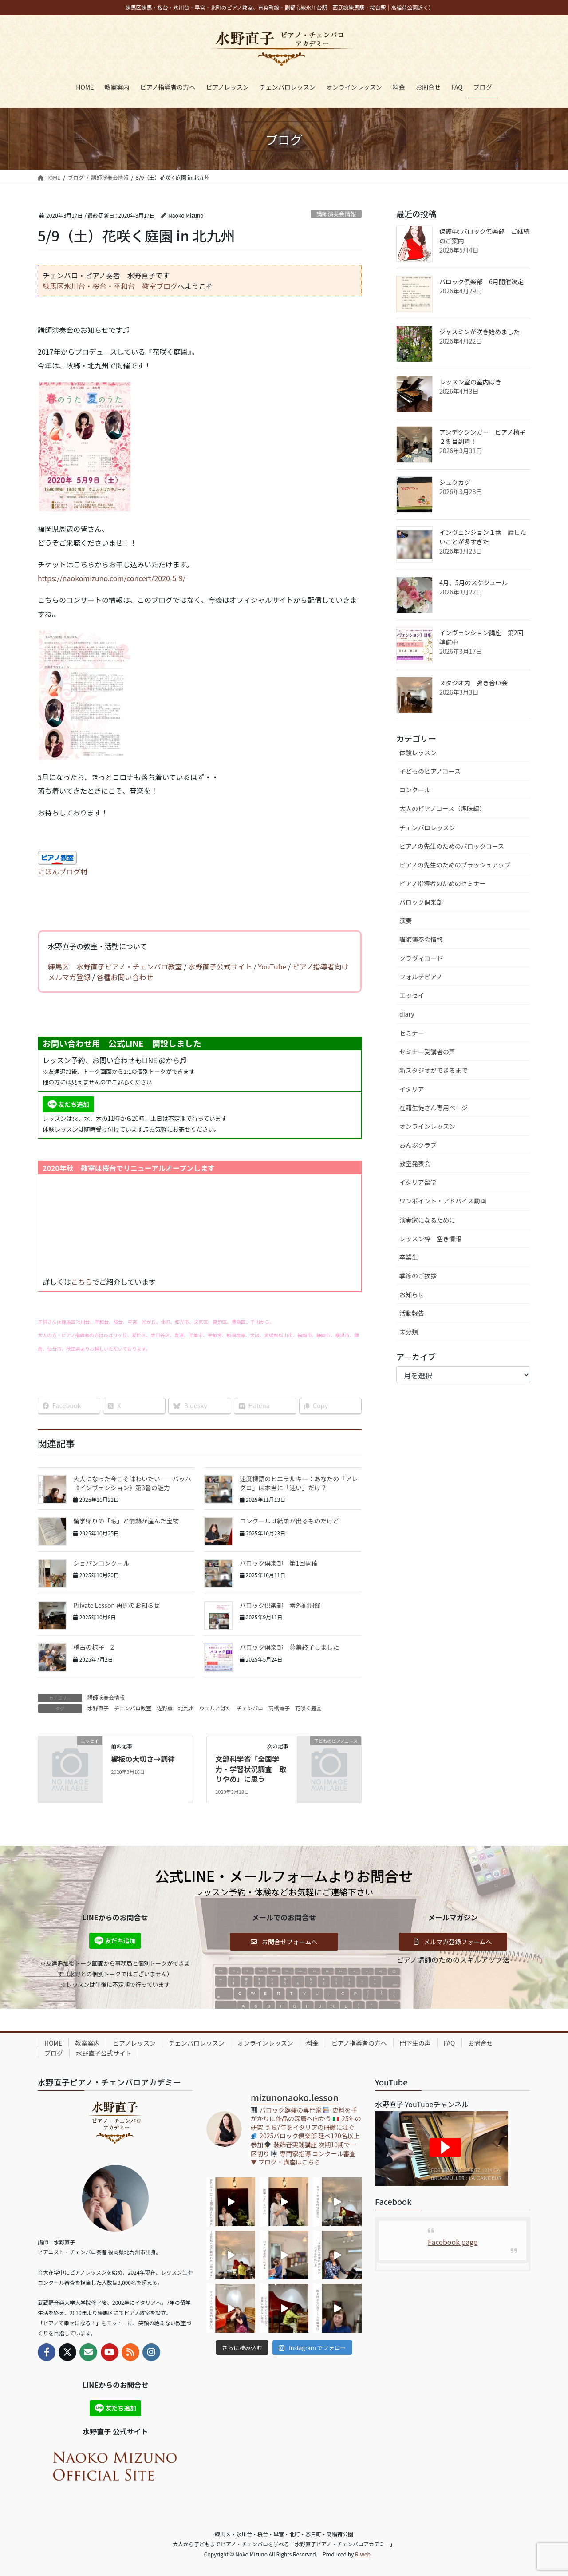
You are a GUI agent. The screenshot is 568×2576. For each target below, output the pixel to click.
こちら (81, 1281)
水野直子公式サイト (220, 966)
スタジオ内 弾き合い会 (473, 682)
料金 (312, 2042)
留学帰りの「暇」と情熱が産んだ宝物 (126, 1520)
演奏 (405, 920)
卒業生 (408, 1257)
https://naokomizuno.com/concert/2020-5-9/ (111, 578)
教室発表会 (414, 1163)
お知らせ (411, 1294)
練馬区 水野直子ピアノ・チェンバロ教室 (115, 966)
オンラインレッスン (427, 1126)
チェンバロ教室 (132, 1708)
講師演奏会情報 (336, 214)
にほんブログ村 (62, 871)
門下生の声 (415, 2042)
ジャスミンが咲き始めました (479, 331)
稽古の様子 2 (93, 1646)
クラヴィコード (421, 958)
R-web (363, 2554)
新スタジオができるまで (433, 1070)
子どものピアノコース (430, 771)
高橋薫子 (279, 1708)
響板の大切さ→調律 (143, 1758)
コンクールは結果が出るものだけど (289, 1520)
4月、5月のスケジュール (473, 582)
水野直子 (98, 1708)
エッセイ (411, 995)
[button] (284, 1942)
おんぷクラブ (418, 1144)
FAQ (449, 2042)
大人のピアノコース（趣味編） (442, 808)
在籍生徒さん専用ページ (433, 1107)
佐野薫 (165, 1708)
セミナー (411, 1033)
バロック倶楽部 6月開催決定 (481, 281)
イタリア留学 (417, 1182)
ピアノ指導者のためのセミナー (442, 883)
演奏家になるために (427, 1219)
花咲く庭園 (308, 1708)
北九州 (186, 1708)
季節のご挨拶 (418, 1275)
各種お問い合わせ (124, 977)
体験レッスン (418, 752)
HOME (53, 2042)
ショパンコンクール (101, 1563)
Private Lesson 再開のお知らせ (116, 1605)
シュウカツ (454, 482)
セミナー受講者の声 (427, 1051)
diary (406, 1013)
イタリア (411, 1088)
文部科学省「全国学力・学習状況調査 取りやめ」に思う (250, 1768)
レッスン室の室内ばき (470, 381)
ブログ (53, 2053)
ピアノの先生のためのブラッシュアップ (454, 864)
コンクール (414, 789)
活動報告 (411, 1313)
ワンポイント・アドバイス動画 (442, 1200)
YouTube (272, 966)
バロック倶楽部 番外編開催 (280, 1605)
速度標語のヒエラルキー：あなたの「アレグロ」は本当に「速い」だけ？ (299, 1483)
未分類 (408, 1331)
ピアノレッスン (134, 2042)
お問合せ (480, 2042)
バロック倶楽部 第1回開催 (279, 1563)
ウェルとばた (215, 1708)
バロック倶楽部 (421, 902)
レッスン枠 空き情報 (430, 1238)
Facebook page (452, 2241)
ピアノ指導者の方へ (359, 2042)
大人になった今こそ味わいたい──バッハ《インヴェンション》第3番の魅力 (132, 1483)
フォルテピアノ (420, 976)
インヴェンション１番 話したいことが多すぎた (482, 537)
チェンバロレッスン (427, 827)
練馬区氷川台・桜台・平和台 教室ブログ (110, 286)
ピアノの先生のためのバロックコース (451, 846)
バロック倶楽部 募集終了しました (289, 1646)
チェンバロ (250, 1708)
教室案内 (87, 2042)
